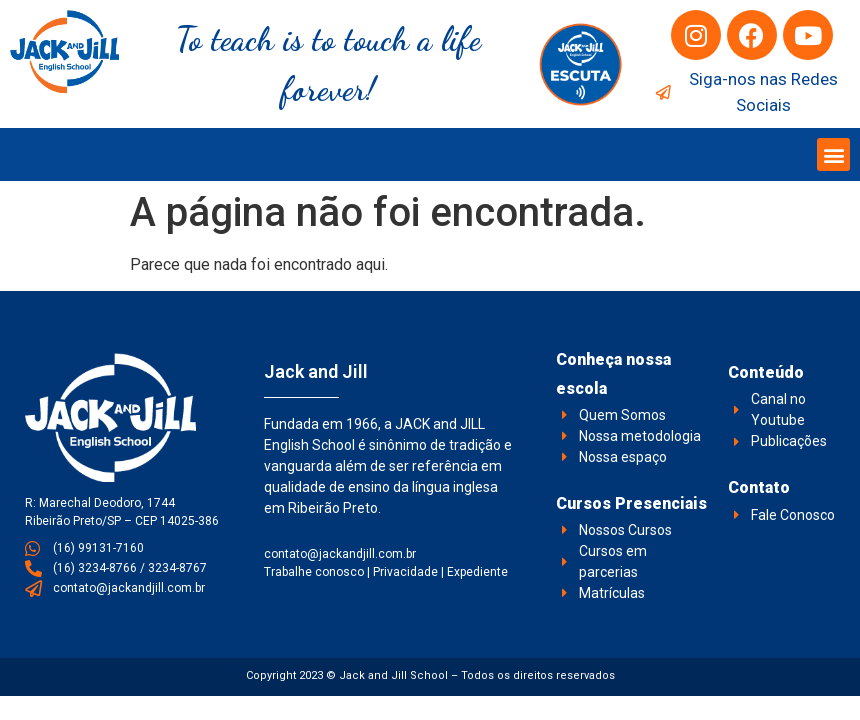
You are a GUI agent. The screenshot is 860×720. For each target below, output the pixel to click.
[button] (833, 154)
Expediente (477, 572)
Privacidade (405, 572)
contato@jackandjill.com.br (340, 554)
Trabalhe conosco (314, 572)
